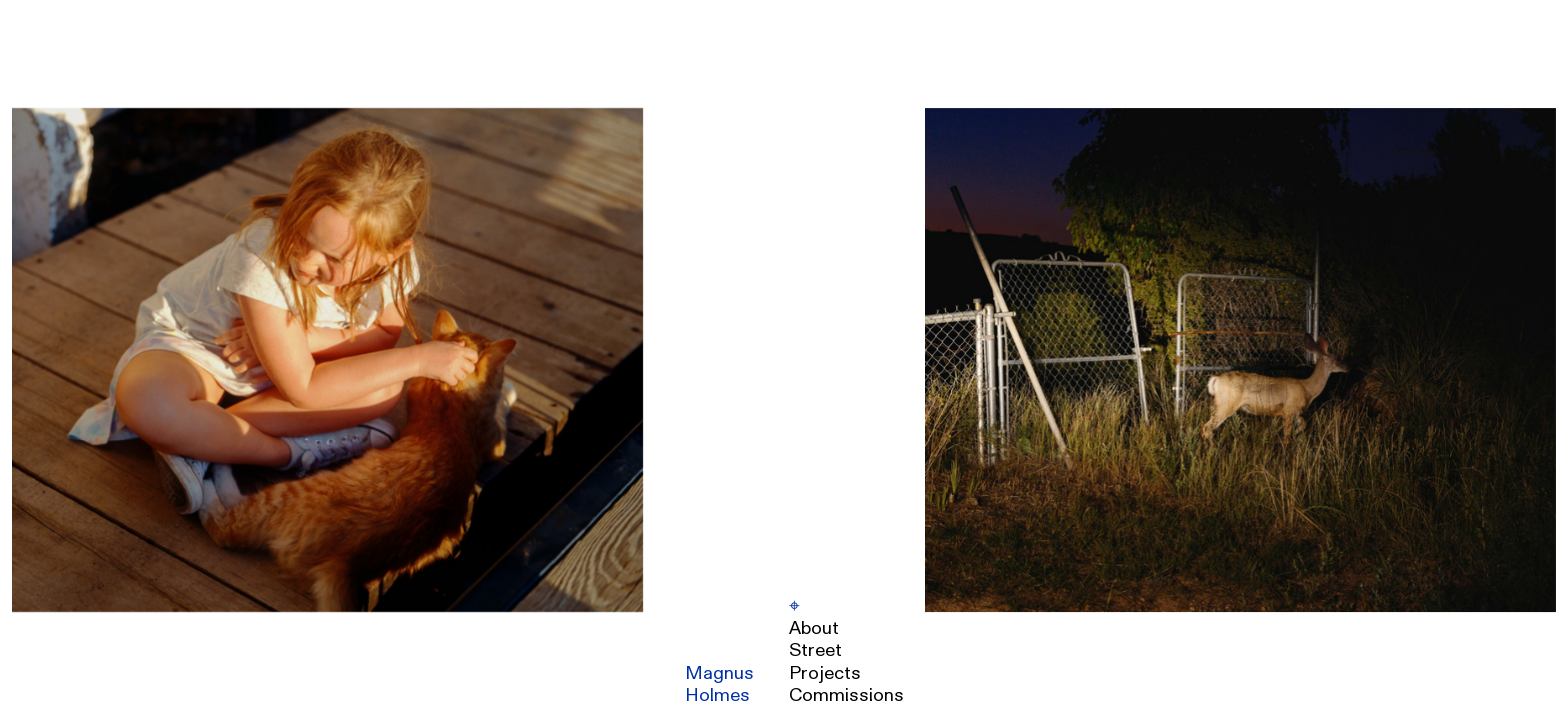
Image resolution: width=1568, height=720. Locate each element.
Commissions (846, 695)
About (814, 628)
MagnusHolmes (719, 684)
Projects (825, 673)
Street (815, 650)
